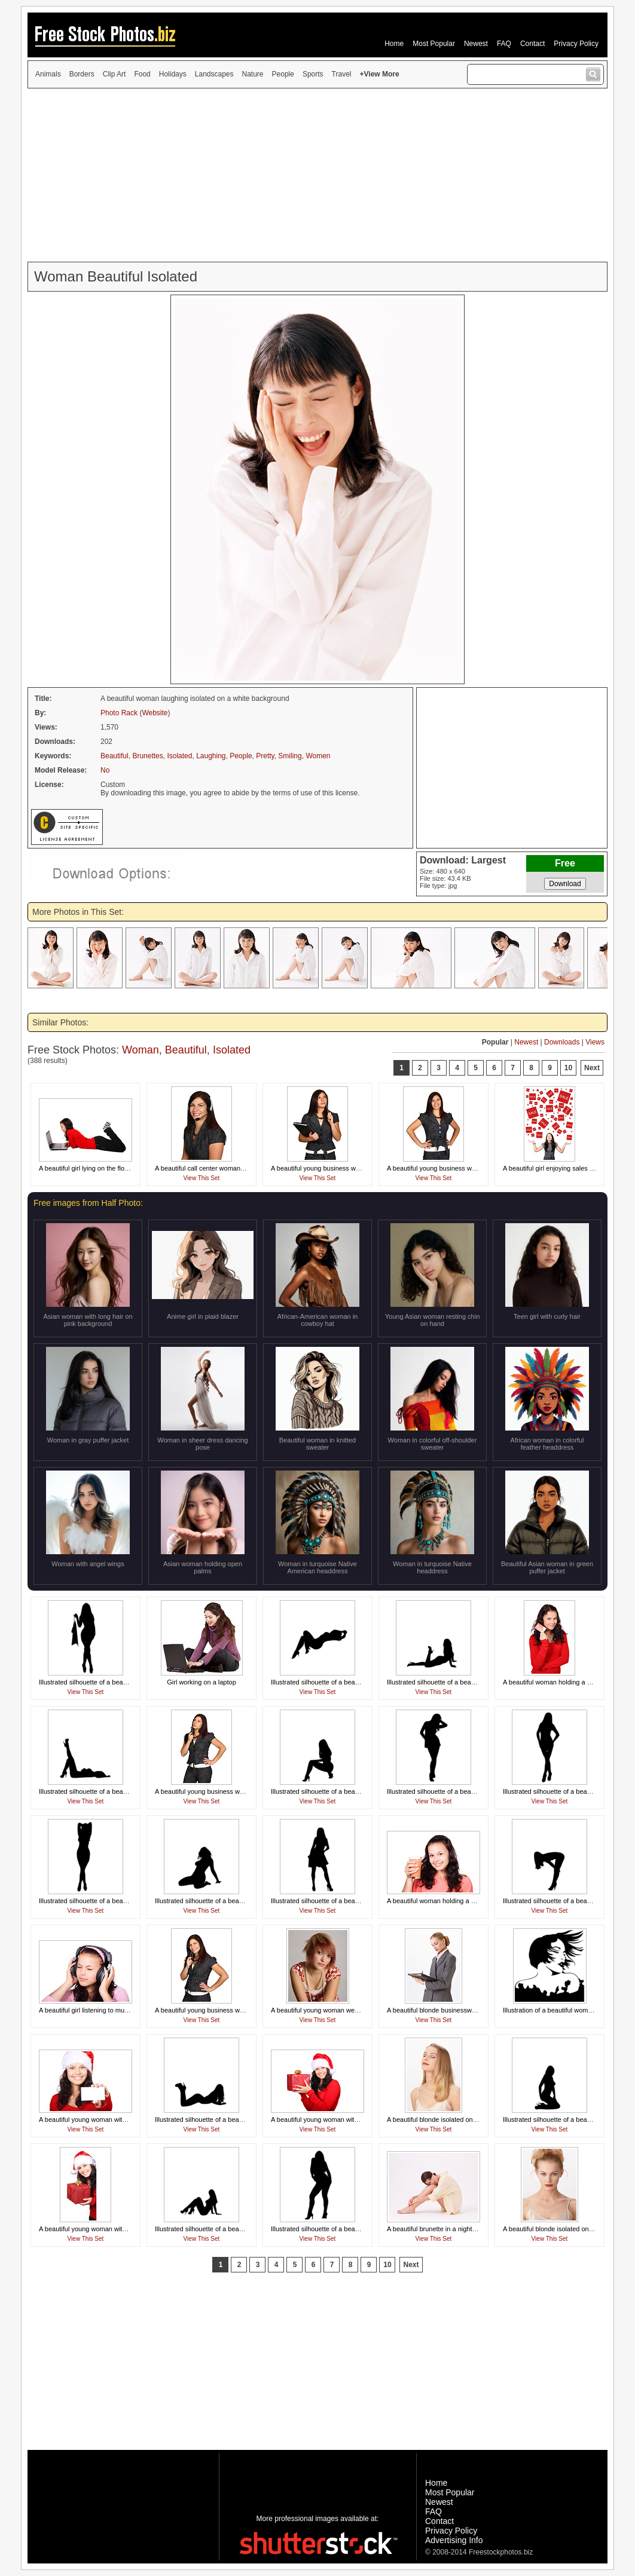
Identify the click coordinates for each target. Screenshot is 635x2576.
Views (595, 1042)
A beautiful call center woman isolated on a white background (244, 1168)
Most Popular (434, 43)
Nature (253, 74)
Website (154, 713)
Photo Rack (119, 713)
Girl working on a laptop (201, 1682)
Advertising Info (454, 2540)
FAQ (504, 43)
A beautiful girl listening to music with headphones (111, 2010)
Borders (81, 74)
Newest (476, 43)
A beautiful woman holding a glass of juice (448, 1900)
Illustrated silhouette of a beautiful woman (99, 1682)
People (283, 74)
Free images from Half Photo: (88, 1203)
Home (394, 43)
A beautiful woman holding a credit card (560, 1682)
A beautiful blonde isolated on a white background (459, 2119)
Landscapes (214, 74)
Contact (532, 43)
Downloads (561, 1042)
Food (142, 74)
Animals (48, 74)
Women (318, 756)
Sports (313, 74)
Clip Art (114, 74)
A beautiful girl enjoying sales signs (554, 1168)
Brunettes (147, 756)
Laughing (210, 756)
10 (568, 1068)
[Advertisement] (317, 175)
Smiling (289, 756)
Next (592, 1068)
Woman (140, 1050)
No (104, 770)
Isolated (179, 756)
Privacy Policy (576, 43)
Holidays (173, 74)
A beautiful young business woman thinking (333, 1168)
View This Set (202, 1178)
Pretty (265, 756)
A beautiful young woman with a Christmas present (345, 2119)
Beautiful (114, 756)
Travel (342, 74)
